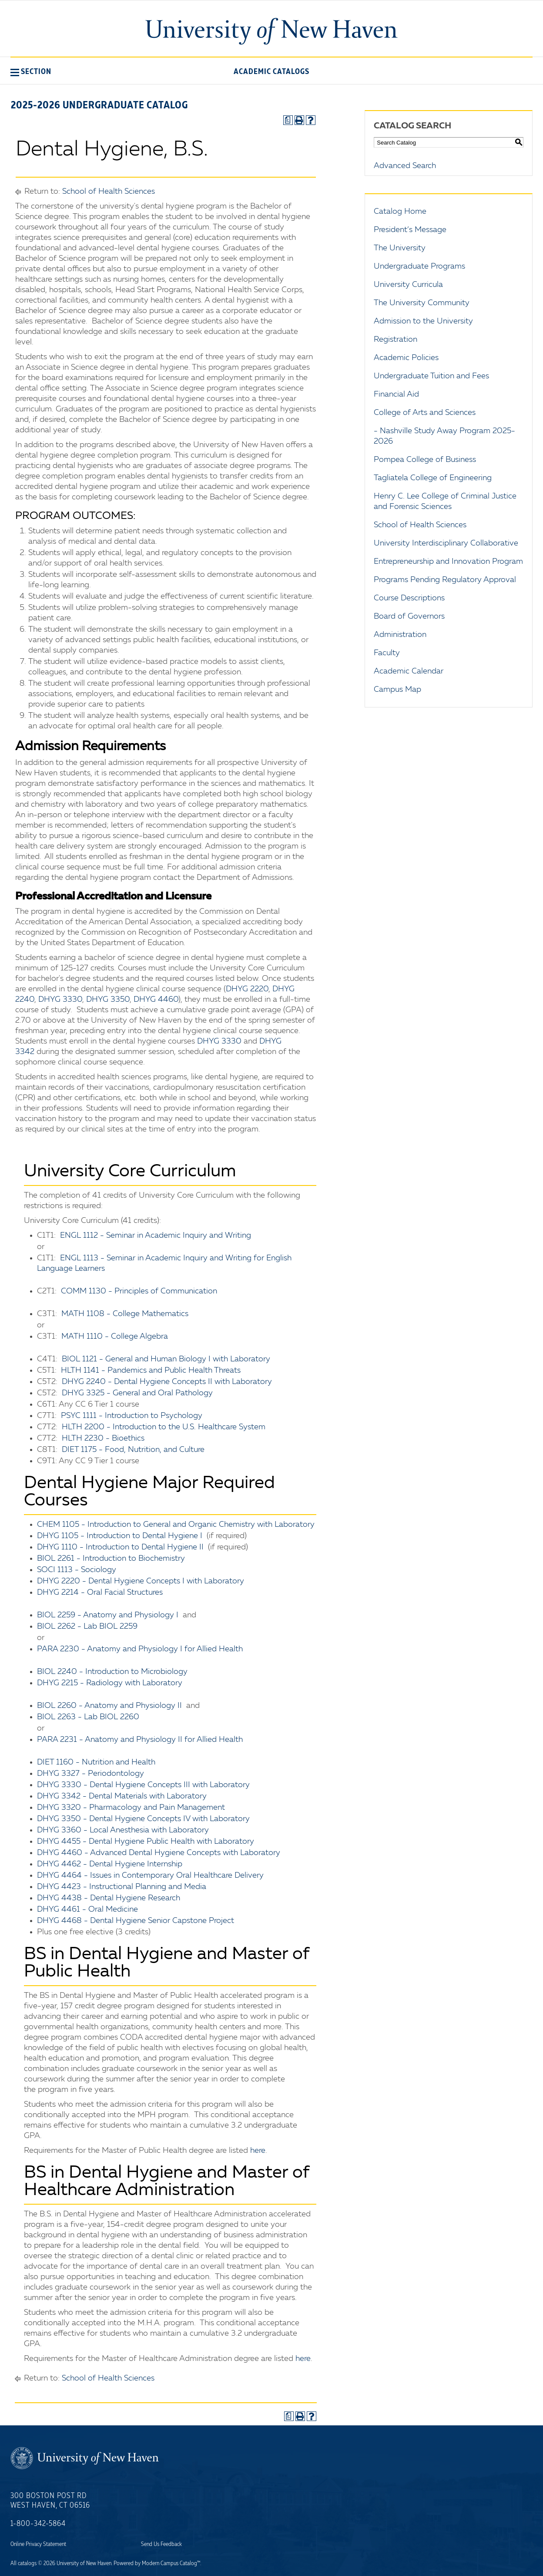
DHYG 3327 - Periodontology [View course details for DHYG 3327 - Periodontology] (90, 1774)
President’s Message (410, 230)
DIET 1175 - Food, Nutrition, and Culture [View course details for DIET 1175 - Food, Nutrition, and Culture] (133, 1450)
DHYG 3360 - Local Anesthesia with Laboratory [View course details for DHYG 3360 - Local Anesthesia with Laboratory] (123, 1830)
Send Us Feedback (161, 2544)
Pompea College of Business (425, 460)
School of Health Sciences (108, 191)
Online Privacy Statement (38, 2544)
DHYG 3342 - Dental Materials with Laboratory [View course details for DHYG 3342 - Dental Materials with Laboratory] (122, 1796)
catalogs (27, 2563)
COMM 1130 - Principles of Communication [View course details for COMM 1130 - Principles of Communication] (139, 1291)
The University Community (421, 303)
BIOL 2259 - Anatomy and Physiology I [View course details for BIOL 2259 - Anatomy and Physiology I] (107, 1615)
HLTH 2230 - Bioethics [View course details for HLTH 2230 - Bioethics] (103, 1438)
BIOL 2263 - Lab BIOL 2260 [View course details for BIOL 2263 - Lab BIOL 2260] (88, 1717)
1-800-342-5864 (38, 2524)
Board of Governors (409, 616)
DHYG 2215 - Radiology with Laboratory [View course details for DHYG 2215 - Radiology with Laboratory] (109, 1683)
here (257, 2151)
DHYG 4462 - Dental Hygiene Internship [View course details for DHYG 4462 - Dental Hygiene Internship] (109, 1864)
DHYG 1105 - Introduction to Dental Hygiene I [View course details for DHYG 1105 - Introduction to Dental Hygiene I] (119, 1536)
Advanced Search (405, 166)
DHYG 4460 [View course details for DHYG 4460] (156, 999)
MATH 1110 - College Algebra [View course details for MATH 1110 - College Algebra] (114, 1336)
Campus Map (397, 690)
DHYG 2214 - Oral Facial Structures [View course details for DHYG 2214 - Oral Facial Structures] (100, 1592)
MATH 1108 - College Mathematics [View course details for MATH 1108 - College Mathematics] (124, 1314)
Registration (395, 339)
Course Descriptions (409, 598)
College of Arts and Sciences (425, 413)
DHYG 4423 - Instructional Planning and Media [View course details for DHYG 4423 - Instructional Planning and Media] (121, 1887)
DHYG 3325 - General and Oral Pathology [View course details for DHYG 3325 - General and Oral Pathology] (137, 1393)
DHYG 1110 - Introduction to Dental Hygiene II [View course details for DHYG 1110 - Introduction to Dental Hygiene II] (120, 1547)
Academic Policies (406, 358)
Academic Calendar (408, 671)
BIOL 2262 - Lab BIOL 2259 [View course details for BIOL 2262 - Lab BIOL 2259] (87, 1626)
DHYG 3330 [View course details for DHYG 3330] (60, 999)
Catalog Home (400, 212)
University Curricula (408, 285)
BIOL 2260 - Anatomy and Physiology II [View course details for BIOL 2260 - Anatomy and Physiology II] (109, 1706)
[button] (30, 71)
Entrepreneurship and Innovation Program (448, 562)
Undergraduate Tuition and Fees (431, 376)
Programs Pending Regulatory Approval (445, 580)
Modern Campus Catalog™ (171, 2563)
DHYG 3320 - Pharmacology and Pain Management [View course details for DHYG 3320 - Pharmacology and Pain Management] (131, 1808)
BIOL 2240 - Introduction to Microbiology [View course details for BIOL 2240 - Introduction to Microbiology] (112, 1672)
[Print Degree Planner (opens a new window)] (288, 120)
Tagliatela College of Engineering (433, 478)
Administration (400, 635)
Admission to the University (423, 321)
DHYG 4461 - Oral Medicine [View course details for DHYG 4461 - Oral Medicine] (87, 1909)
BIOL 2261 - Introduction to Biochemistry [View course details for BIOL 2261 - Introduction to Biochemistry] (111, 1558)
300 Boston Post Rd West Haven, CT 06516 (50, 2500)
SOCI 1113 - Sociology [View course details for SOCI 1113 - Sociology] (76, 1570)
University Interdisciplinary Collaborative (446, 543)
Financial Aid (396, 394)
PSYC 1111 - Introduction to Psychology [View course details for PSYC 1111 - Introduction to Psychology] (131, 1416)
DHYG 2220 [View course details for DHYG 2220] (247, 989)
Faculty (387, 653)
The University (400, 248)
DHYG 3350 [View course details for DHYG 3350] (108, 999)
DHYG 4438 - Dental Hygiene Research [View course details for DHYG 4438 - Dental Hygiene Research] (108, 1898)
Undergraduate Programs (419, 266)
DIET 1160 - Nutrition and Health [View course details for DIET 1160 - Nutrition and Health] (96, 1762)
